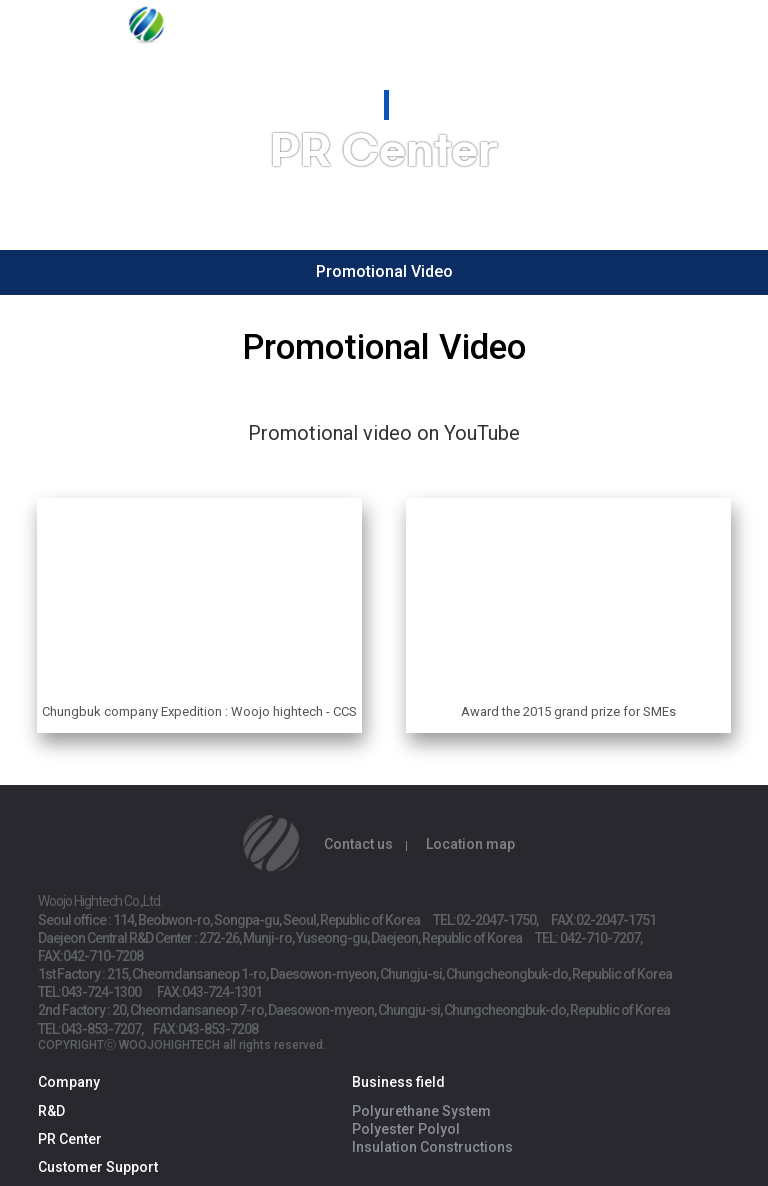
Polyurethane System (421, 1111)
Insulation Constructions (432, 1147)
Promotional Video (384, 271)
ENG (696, 29)
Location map (470, 844)
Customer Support (98, 1167)
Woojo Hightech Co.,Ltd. (160, 32)
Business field (398, 1082)
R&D (51, 1111)
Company (69, 1082)
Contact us (358, 844)
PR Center (70, 1139)
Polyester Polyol (406, 1129)
